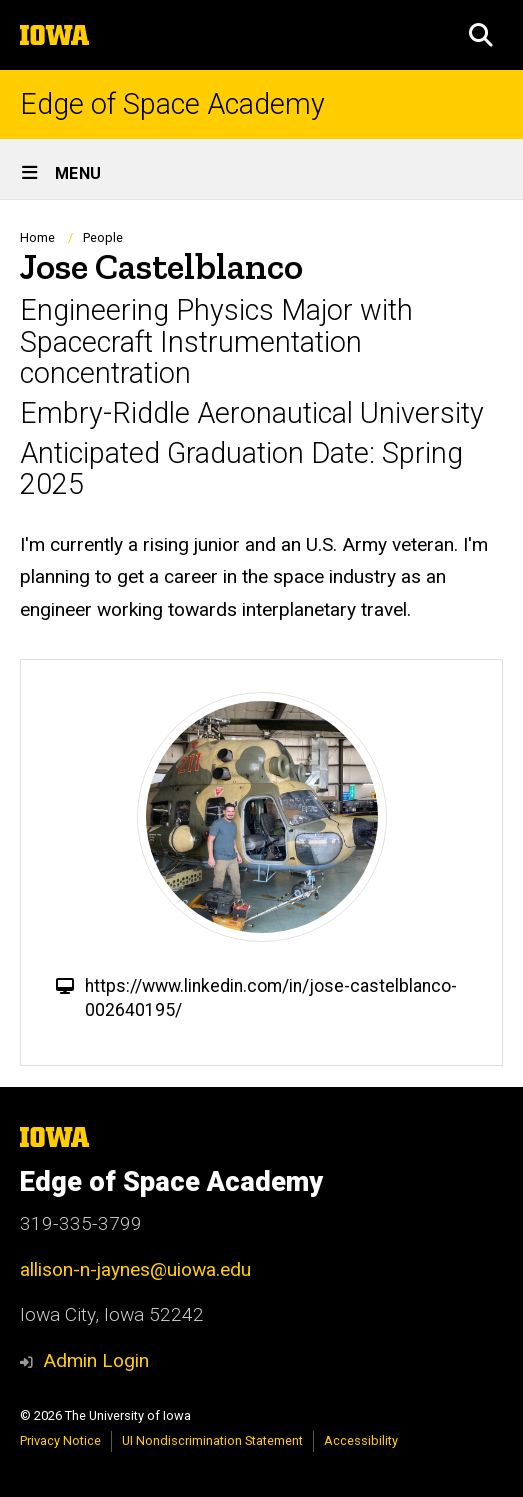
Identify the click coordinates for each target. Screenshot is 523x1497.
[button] (481, 35)
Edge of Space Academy (172, 104)
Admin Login (96, 1360)
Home (37, 237)
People (103, 237)
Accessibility (361, 1440)
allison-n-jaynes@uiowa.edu (135, 1269)
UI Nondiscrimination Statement (212, 1440)
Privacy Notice (60, 1440)
